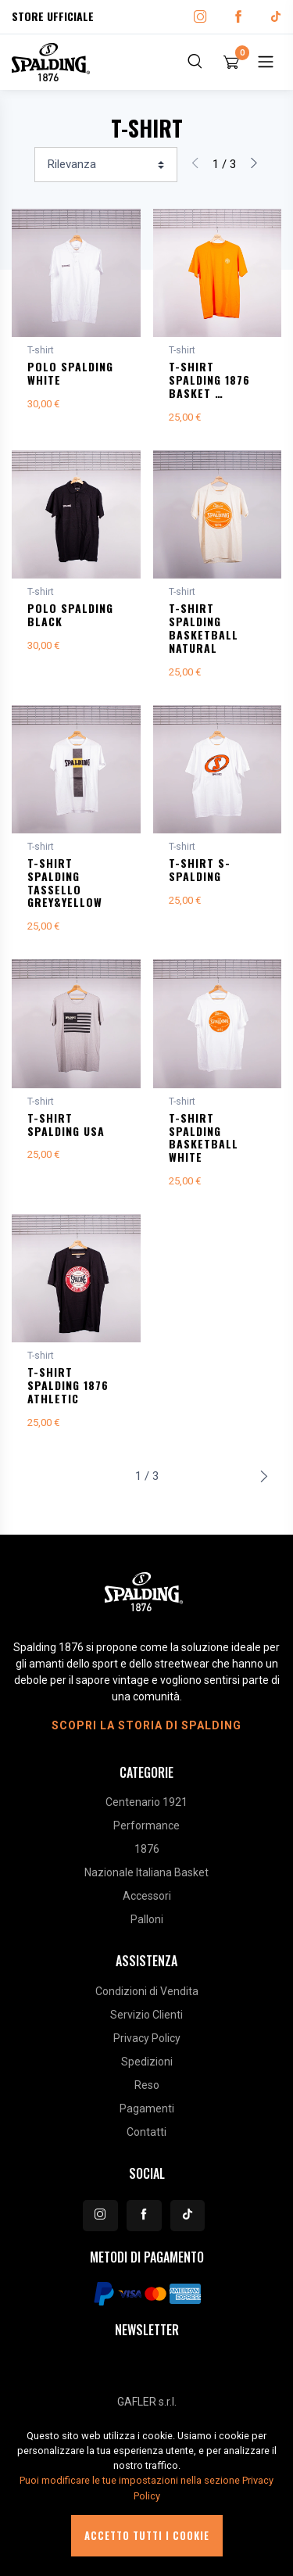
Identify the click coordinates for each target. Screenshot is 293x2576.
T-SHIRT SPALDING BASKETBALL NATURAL (203, 627)
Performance (146, 1825)
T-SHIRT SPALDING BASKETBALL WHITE (203, 1137)
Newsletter (147, 2329)
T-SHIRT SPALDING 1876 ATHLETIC (68, 1384)
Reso (146, 2085)
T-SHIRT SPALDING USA (66, 1124)
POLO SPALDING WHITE (70, 373)
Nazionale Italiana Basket (146, 1872)
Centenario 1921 (146, 1802)
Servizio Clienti (146, 2014)
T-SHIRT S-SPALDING (199, 869)
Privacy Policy (146, 2038)
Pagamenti (147, 2108)
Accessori (147, 1896)
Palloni (146, 1919)
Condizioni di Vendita (146, 1991)
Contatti (146, 2132)
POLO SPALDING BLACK (70, 614)
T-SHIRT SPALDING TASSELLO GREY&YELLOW (64, 882)
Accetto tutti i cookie (146, 2535)
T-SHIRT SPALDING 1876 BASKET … (209, 379)
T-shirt (40, 350)
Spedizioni (147, 2061)
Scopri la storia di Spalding (146, 1725)
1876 (146, 1849)
